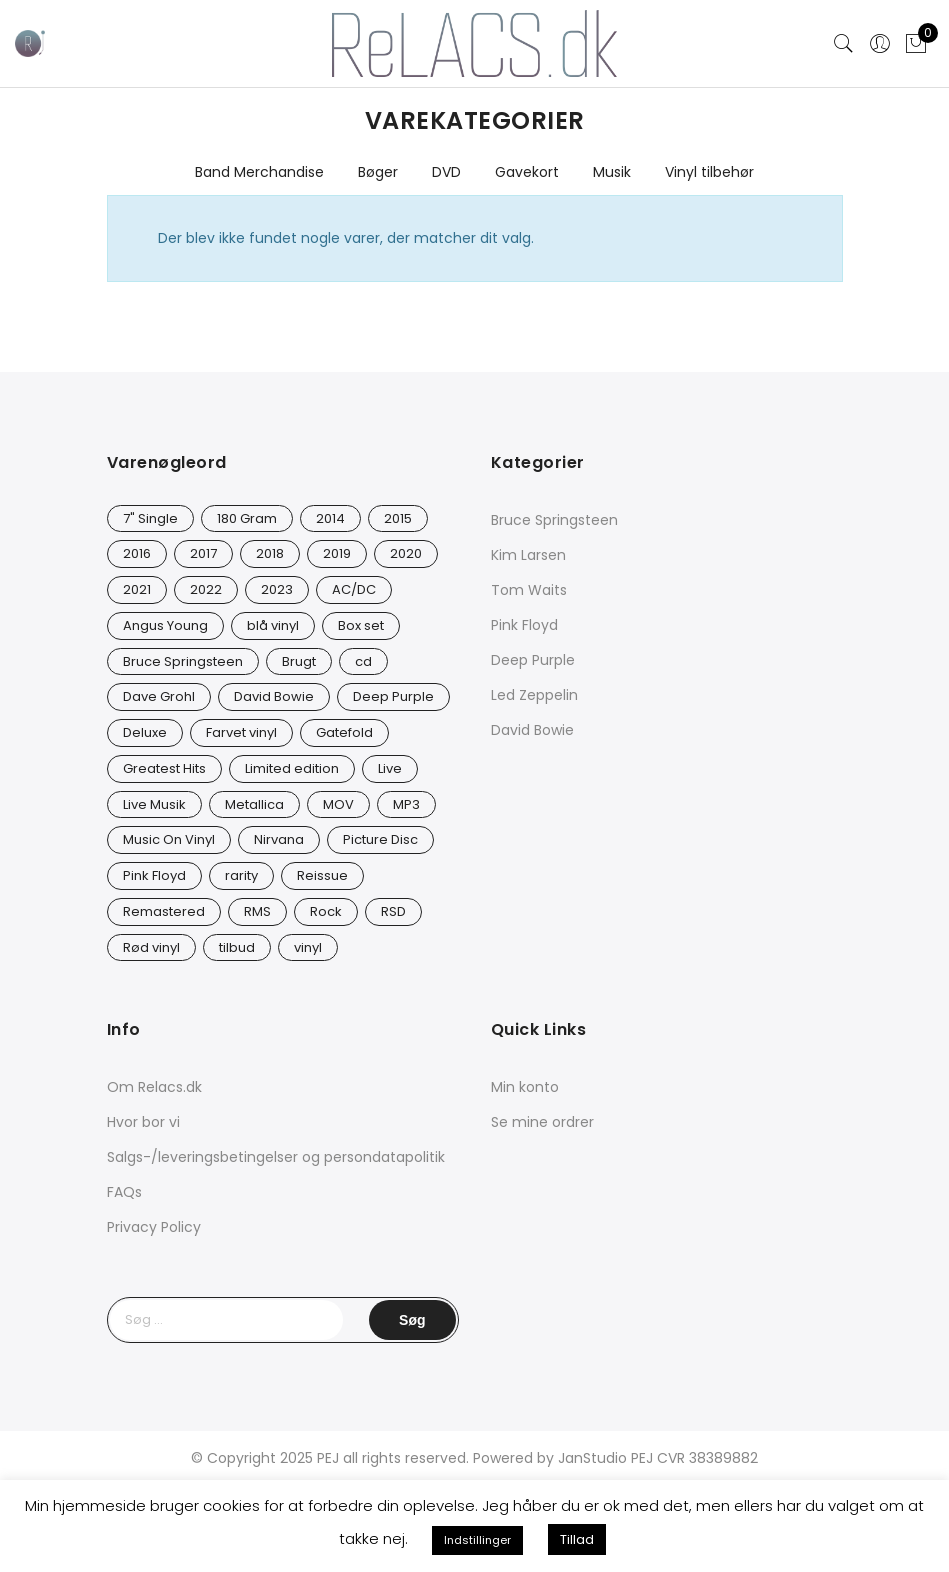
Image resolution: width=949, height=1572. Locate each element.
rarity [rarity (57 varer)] (241, 875)
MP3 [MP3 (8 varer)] (406, 804)
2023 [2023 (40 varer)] (277, 589)
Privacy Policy (154, 1227)
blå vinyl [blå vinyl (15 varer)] (273, 625)
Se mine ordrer (542, 1122)
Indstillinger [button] (477, 1540)
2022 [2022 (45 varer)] (206, 589)
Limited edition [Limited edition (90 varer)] (292, 768)
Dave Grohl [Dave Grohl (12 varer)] (159, 696)
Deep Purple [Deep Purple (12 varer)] (393, 696)
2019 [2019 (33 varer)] (337, 553)
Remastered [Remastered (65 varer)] (164, 911)
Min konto (525, 1087)
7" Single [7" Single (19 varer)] (150, 518)
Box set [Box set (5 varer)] (361, 625)
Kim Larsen (528, 555)
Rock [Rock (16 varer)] (326, 911)
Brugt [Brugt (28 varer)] (299, 661)
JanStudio (592, 1458)
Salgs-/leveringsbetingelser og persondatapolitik (276, 1157)
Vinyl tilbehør (709, 172)
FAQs (124, 1192)
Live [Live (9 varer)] (390, 768)
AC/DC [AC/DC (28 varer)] (354, 589)
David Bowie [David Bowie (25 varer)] (274, 696)
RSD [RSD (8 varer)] (393, 911)
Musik (612, 172)
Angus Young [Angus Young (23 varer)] (165, 625)
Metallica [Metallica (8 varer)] (254, 804)
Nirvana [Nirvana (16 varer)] (279, 839)
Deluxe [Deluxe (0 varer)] (145, 732)
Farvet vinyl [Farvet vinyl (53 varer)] (241, 732)
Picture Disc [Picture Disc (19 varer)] (380, 839)
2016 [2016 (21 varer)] (137, 553)
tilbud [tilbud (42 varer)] (237, 947)
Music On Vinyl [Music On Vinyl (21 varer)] (169, 839)
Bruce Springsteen (554, 520)
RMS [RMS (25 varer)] (257, 911)
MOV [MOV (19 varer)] (338, 804)
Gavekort (527, 172)
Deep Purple (533, 660)
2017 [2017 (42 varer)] (203, 553)
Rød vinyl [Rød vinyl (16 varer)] (151, 947)
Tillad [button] (577, 1539)
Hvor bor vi (143, 1122)
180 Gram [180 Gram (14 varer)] (247, 518)
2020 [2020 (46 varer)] (406, 553)
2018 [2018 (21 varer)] (270, 553)
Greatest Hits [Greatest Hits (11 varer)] (164, 768)
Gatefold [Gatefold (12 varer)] (344, 732)
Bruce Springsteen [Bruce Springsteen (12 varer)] (183, 661)
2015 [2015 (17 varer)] (398, 518)
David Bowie (532, 730)
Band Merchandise (259, 172)
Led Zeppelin (534, 695)
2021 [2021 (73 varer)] (137, 589)
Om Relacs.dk (154, 1087)
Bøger (378, 172)
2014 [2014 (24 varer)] (330, 518)
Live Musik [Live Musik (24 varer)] (154, 804)
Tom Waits (529, 590)
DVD (446, 172)
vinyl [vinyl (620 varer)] (308, 947)
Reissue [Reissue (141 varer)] (322, 875)
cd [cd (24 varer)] (363, 661)
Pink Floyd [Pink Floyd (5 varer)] (154, 875)
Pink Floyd (524, 625)
